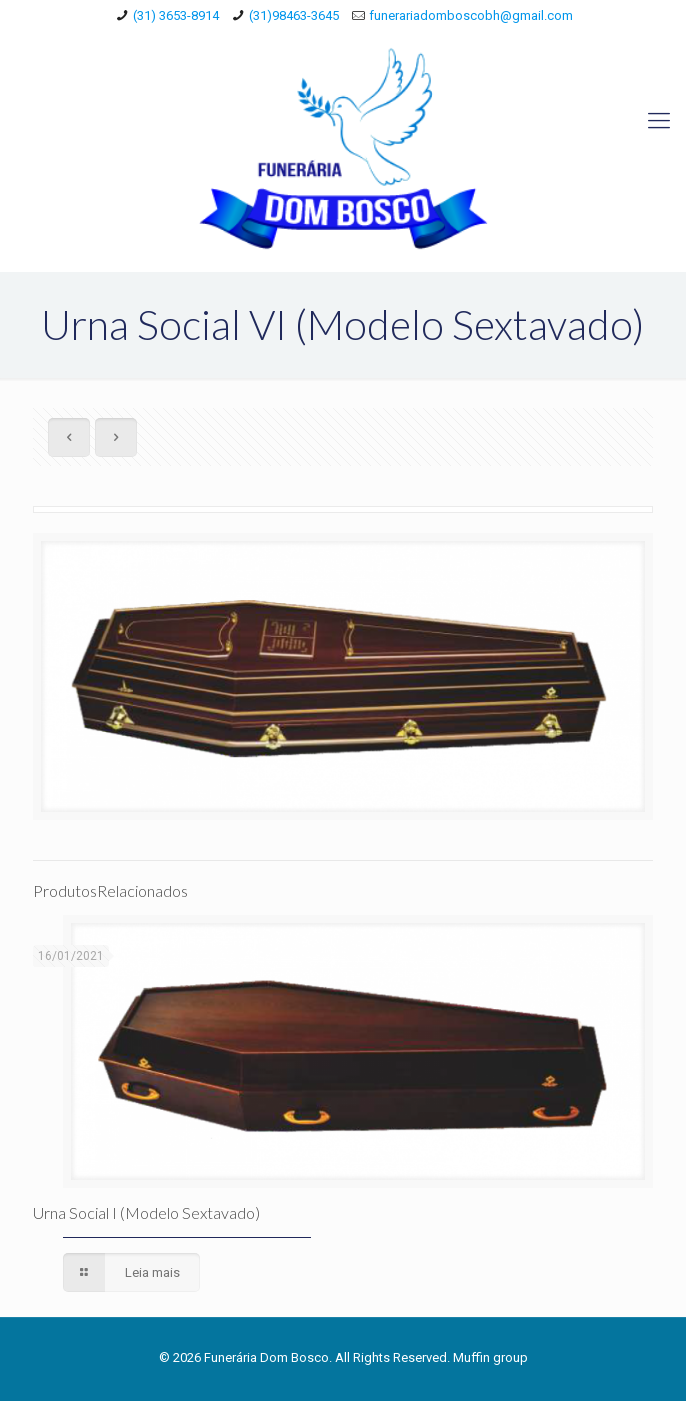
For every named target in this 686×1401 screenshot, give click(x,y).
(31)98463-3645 (294, 15)
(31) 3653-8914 (176, 15)
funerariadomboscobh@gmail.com (471, 15)
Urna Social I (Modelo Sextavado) (146, 1212)
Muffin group (490, 1357)
